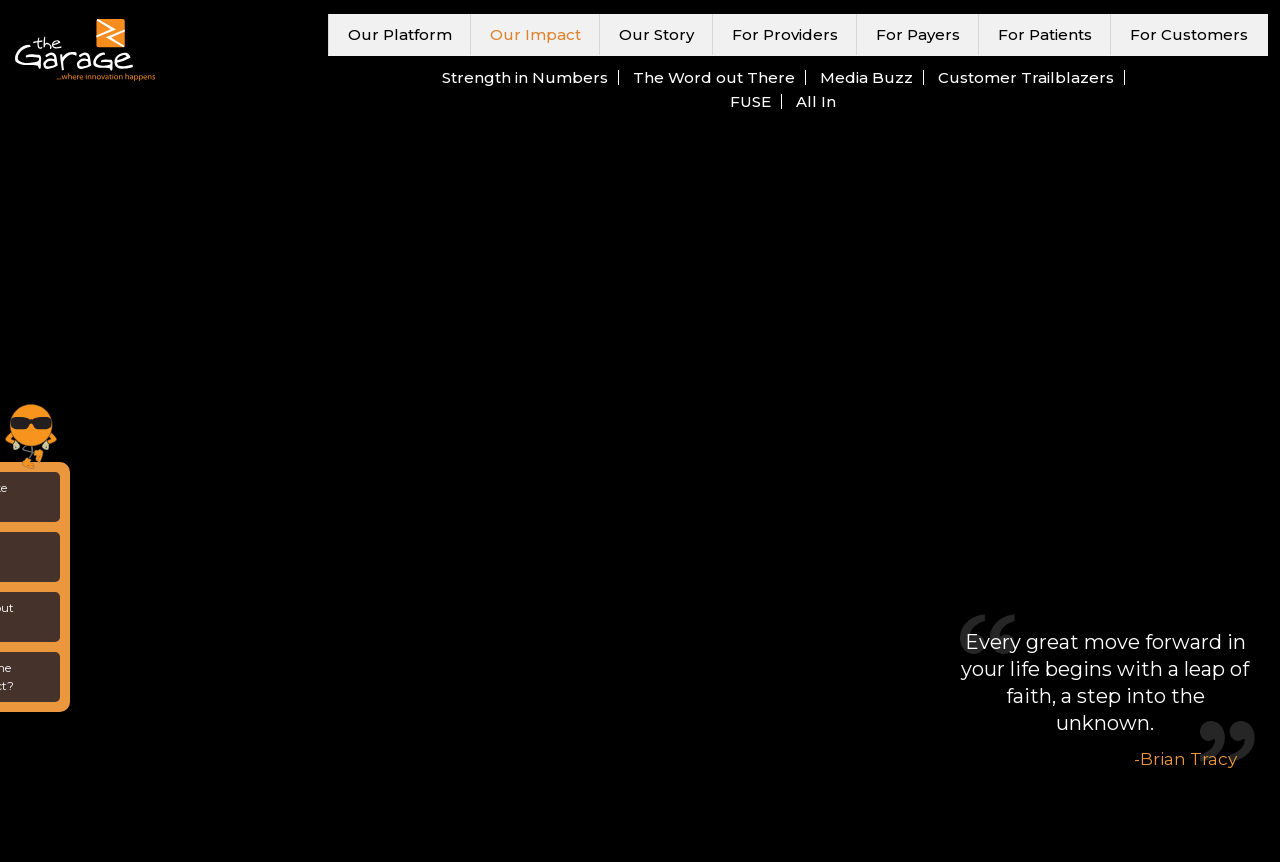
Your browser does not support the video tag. (640, 431)
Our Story (656, 34)
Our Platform (400, 34)
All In (816, 101)
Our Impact (535, 34)
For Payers (918, 34)
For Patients (1045, 34)
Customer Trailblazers (1026, 77)
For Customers (1189, 34)
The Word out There (714, 77)
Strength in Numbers (525, 77)
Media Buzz (866, 77)
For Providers (785, 34)
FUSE (750, 101)
